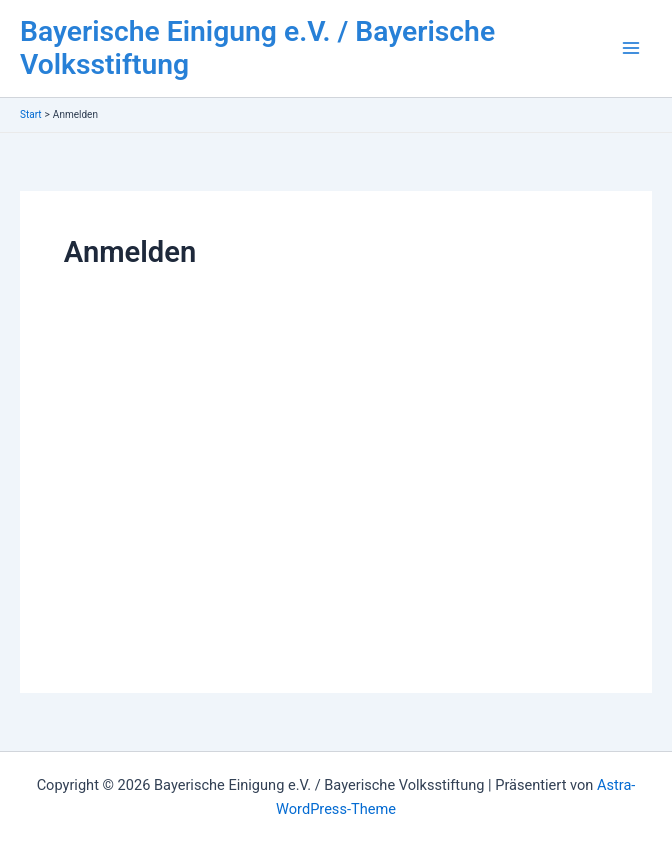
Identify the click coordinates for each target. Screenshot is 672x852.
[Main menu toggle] (631, 49)
